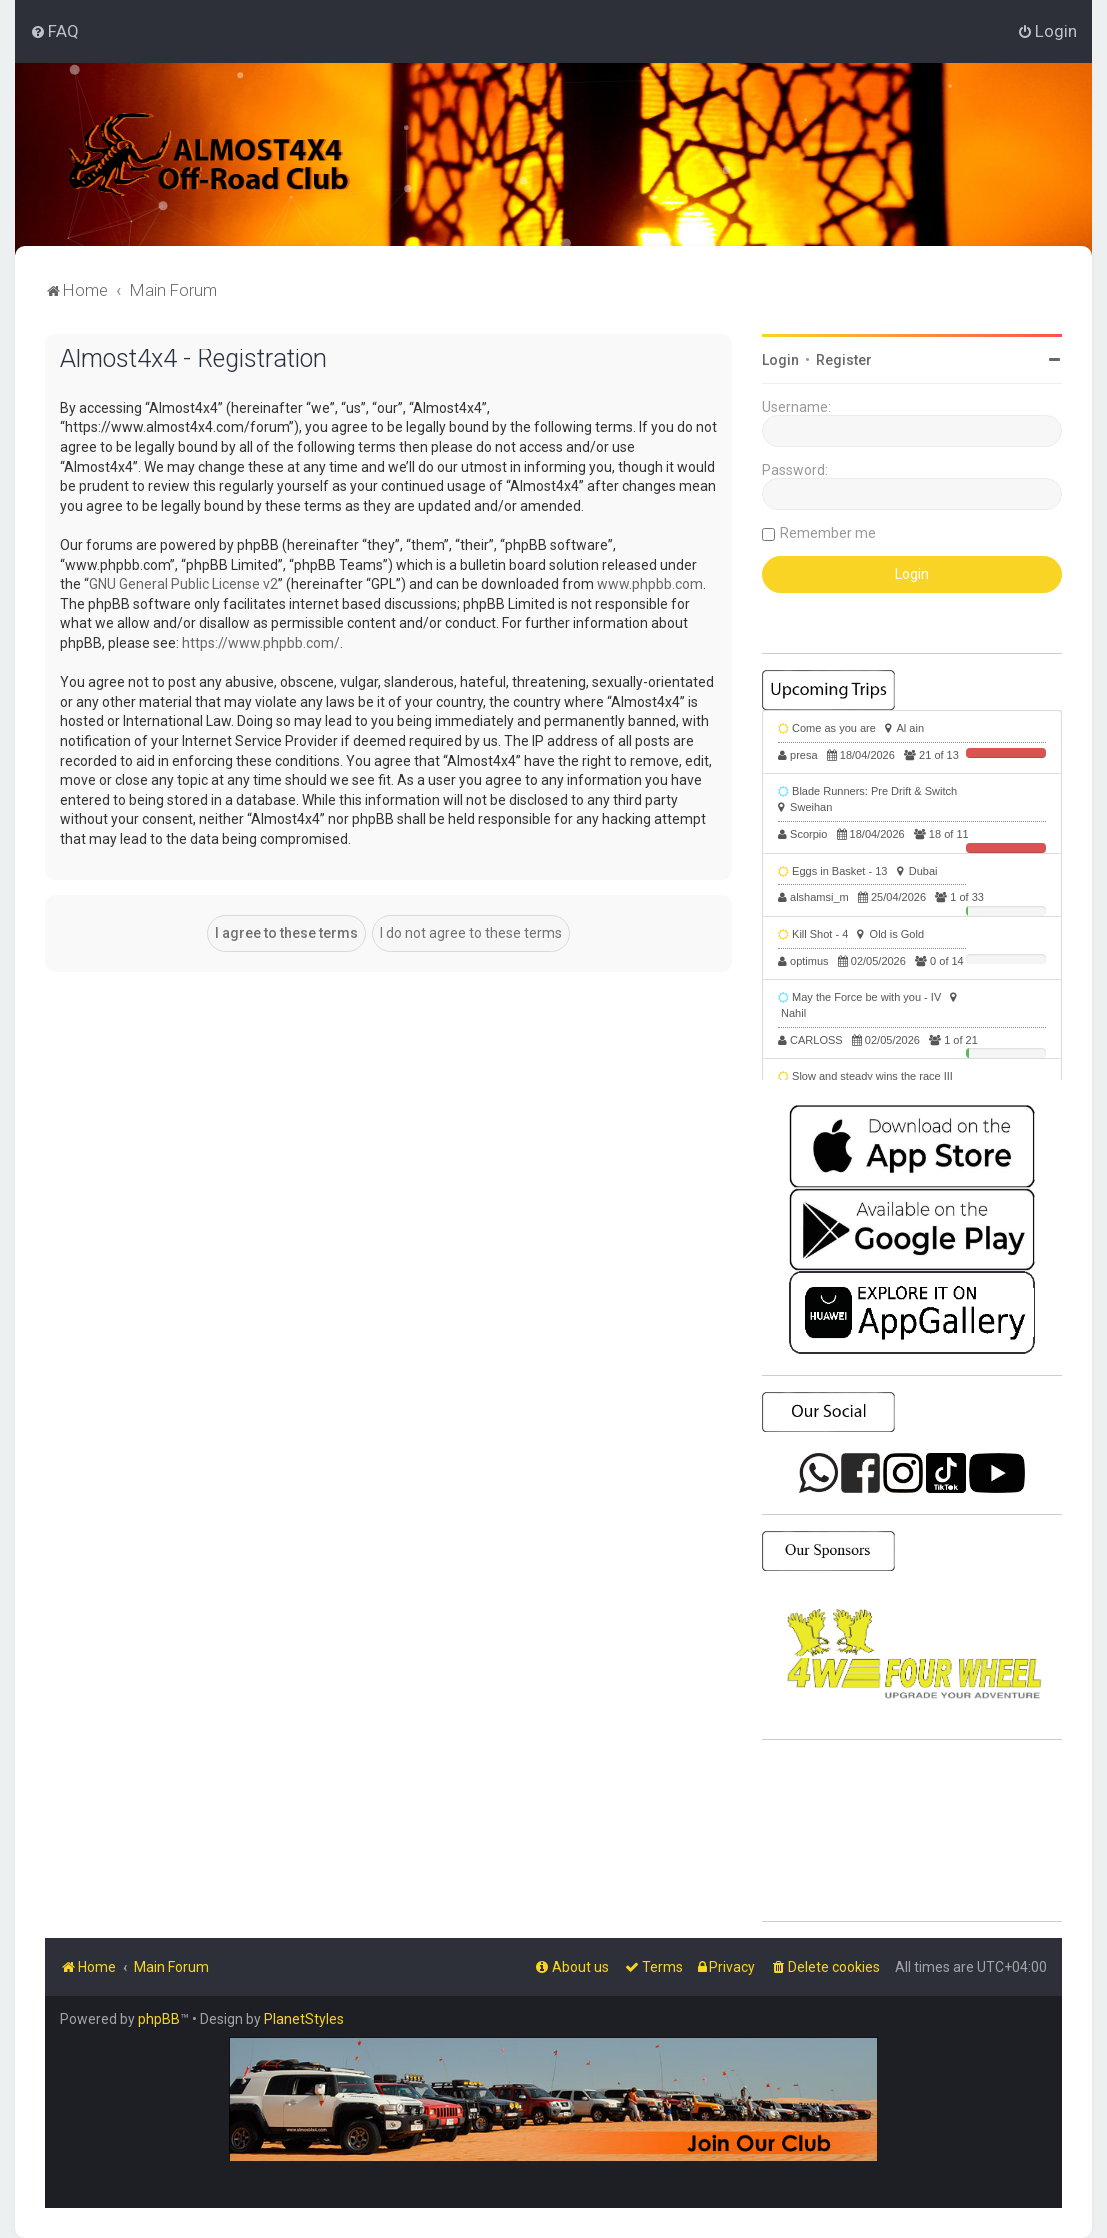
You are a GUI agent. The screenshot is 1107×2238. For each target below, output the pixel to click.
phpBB (159, 2019)
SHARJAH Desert (912, 1831)
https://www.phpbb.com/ (261, 643)
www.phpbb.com (650, 584)
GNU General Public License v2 (183, 584)
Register (844, 360)
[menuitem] (54, 31)
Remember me (828, 533)
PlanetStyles (304, 2019)
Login (780, 360)
